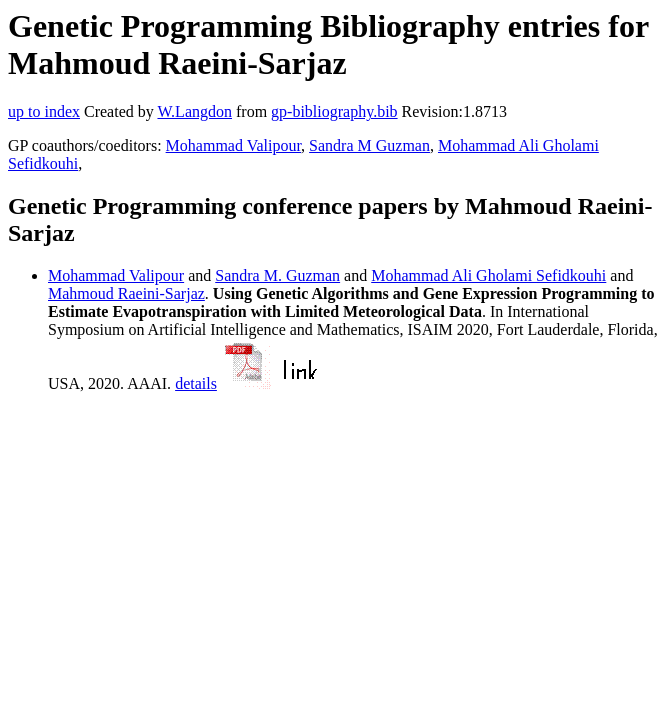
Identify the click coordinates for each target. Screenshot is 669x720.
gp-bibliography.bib (334, 111)
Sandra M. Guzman (277, 275)
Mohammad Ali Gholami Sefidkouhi (488, 275)
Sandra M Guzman (369, 145)
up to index (44, 111)
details (196, 383)
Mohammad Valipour (234, 145)
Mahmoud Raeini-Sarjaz (126, 293)
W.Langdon (194, 111)
